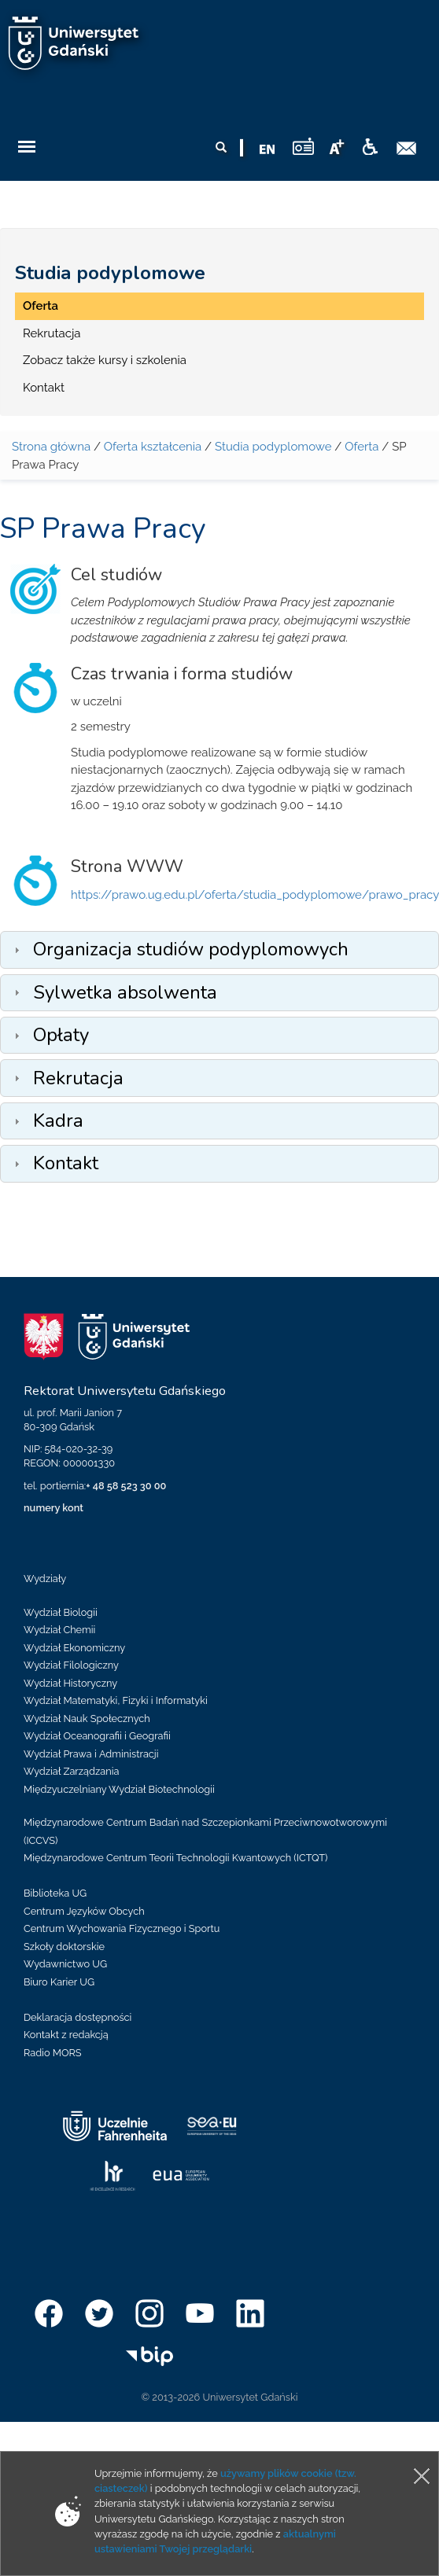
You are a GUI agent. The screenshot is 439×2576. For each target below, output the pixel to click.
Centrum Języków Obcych (84, 1911)
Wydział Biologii (61, 1612)
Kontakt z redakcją (66, 2035)
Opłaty (61, 1034)
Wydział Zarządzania (71, 1771)
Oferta (40, 306)
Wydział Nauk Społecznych (87, 1718)
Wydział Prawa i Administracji (91, 1754)
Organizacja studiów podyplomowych (191, 949)
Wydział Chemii (59, 1630)
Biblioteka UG (55, 1893)
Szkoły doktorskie (64, 1946)
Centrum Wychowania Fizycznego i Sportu (122, 1928)
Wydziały (45, 1578)
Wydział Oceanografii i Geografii (97, 1736)
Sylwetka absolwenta (125, 992)
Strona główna (51, 447)
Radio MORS (53, 2053)
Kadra (58, 1120)
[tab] (219, 949)
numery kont (53, 1508)
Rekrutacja (51, 333)
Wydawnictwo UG (65, 1964)
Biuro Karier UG (59, 1982)
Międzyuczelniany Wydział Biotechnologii (119, 1789)
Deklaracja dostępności (77, 2017)
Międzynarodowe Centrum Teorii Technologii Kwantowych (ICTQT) (176, 1858)
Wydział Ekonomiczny (74, 1648)
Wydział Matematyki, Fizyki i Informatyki (116, 1700)
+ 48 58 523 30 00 (126, 1486)
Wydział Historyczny (70, 1683)
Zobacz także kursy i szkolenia (104, 360)
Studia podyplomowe (110, 272)
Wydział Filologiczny (71, 1665)
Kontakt (44, 388)
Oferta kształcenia (152, 447)
